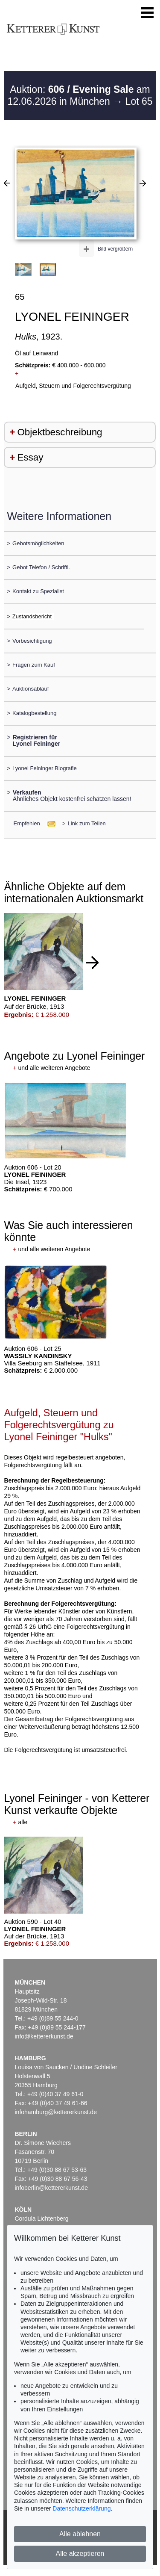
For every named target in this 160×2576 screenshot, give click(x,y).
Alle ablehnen (80, 2534)
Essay (30, 457)
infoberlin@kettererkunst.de (51, 2187)
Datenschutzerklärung (81, 2508)
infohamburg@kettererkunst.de (56, 2112)
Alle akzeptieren (80, 2553)
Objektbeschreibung (59, 432)
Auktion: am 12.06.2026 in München (78, 95)
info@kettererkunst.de (44, 2036)
